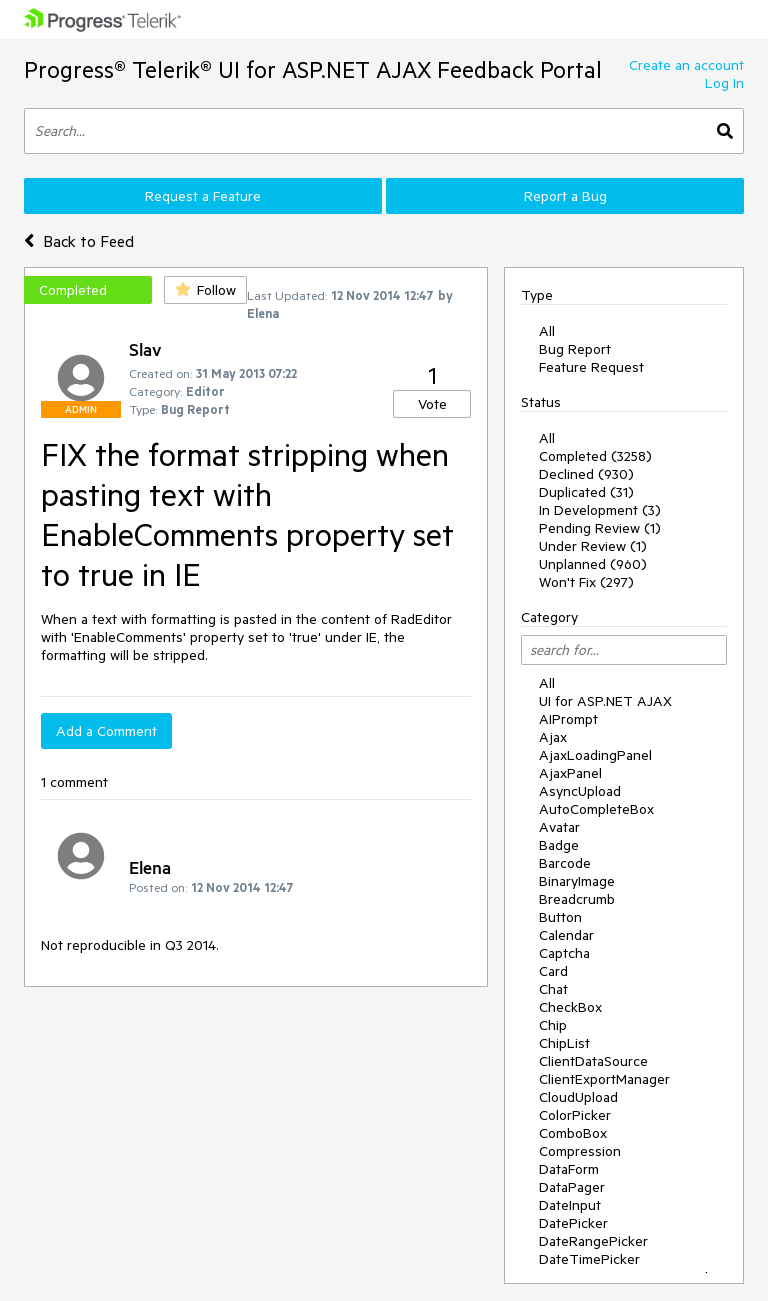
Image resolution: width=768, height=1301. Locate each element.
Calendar (566, 935)
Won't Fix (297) (586, 582)
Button (560, 917)
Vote (432, 404)
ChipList (564, 1043)
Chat (553, 989)
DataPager (572, 1187)
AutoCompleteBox (596, 809)
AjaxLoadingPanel (595, 755)
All (547, 331)
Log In (724, 83)
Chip (553, 1025)
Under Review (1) (593, 546)
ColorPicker (575, 1115)
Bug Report (575, 349)
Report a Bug (565, 196)
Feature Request (591, 367)
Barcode (565, 863)
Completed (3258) (595, 456)
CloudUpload (578, 1097)
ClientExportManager (604, 1079)
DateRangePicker (593, 1241)
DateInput (570, 1205)
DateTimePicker (589, 1259)
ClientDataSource (593, 1061)
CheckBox (570, 1007)
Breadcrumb (577, 899)
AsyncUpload (580, 791)
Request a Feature (203, 196)
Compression (580, 1151)
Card (553, 971)
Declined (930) (586, 474)
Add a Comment (106, 731)
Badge (559, 845)
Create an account (686, 65)
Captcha (564, 953)
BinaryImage (577, 881)
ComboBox (573, 1133)
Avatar (559, 827)
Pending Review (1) (600, 528)
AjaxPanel (570, 773)
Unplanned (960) (593, 564)
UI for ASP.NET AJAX (605, 701)
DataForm (569, 1169)
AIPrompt (568, 719)
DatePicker (573, 1223)
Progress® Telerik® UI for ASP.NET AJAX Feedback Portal (313, 69)
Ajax (553, 737)
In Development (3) (600, 510)
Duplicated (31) (586, 492)
